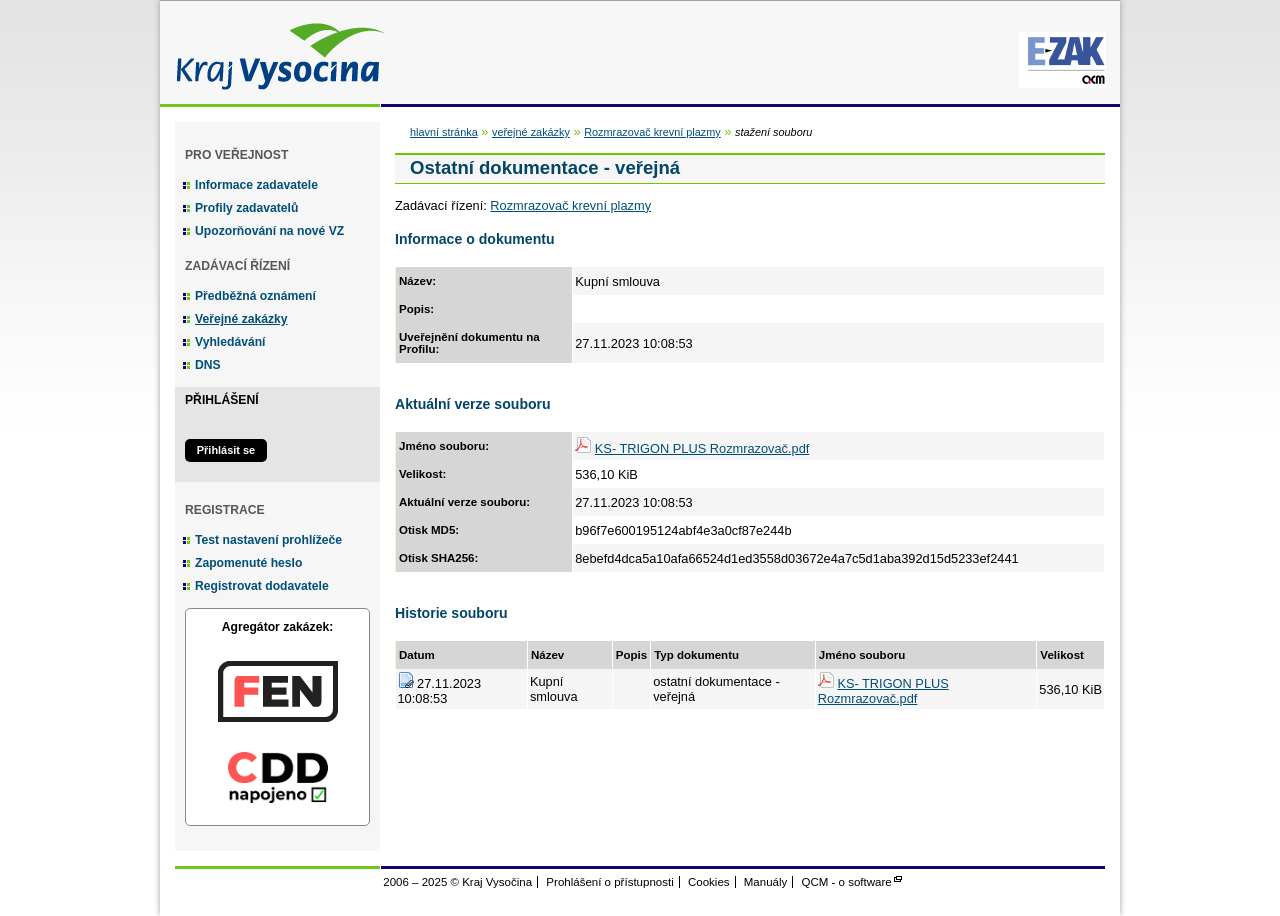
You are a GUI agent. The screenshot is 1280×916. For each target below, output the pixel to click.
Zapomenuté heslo (248, 563)
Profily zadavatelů (246, 208)
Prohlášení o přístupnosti (609, 882)
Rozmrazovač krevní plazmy (652, 132)
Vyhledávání (230, 342)
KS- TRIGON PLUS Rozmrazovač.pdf (702, 448)
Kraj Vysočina (275, 52)
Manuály (766, 882)
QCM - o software (847, 882)
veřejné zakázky (531, 132)
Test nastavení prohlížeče (268, 540)
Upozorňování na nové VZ (269, 231)
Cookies (709, 882)
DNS (208, 365)
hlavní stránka (444, 132)
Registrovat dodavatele (262, 586)
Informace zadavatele (256, 185)
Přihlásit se (226, 450)
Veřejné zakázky (241, 319)
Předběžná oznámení (255, 296)
